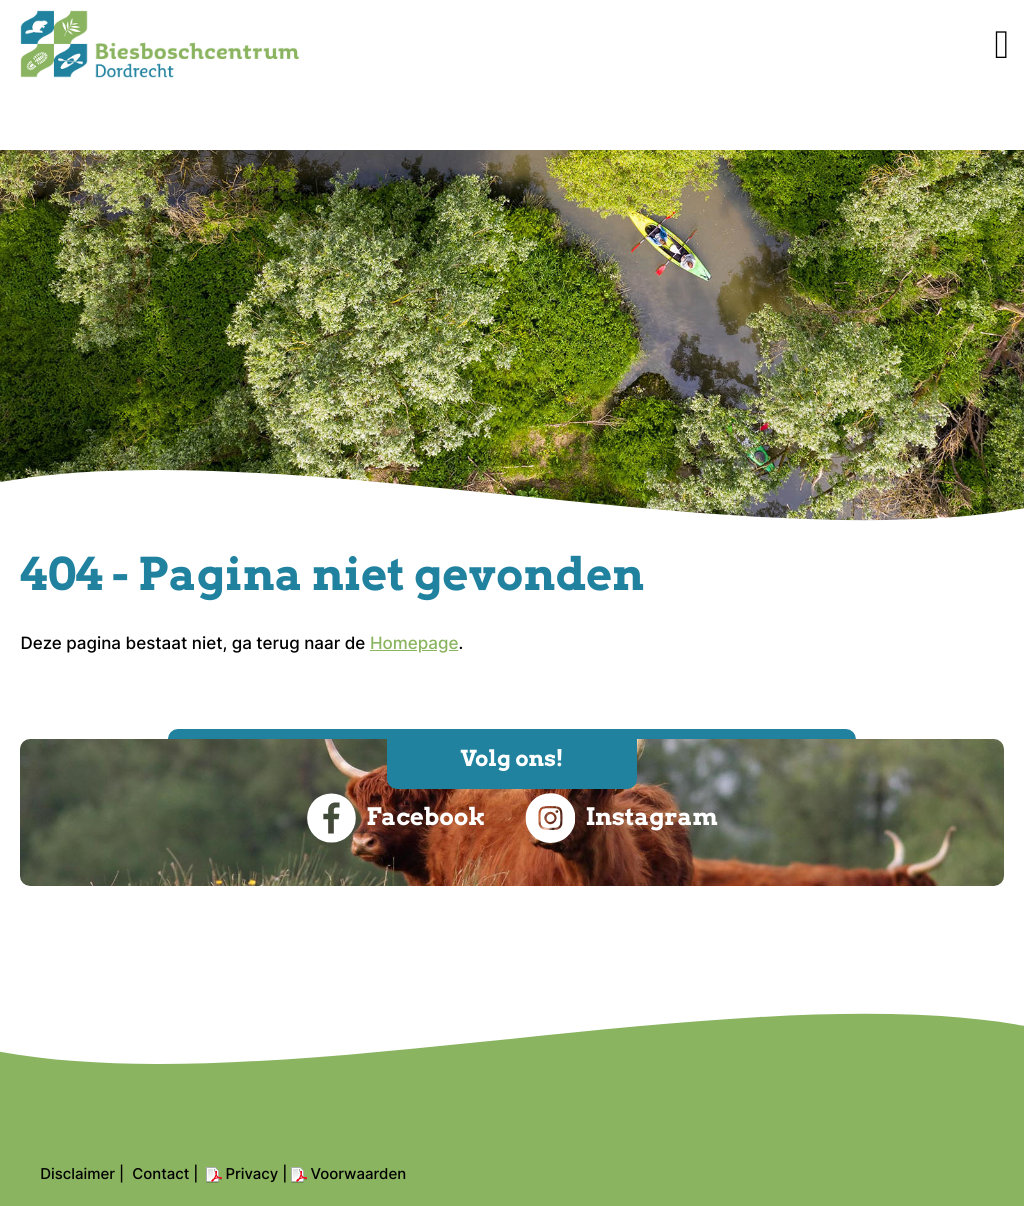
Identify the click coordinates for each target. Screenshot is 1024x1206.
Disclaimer (77, 1173)
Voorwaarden (358, 1173)
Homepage (414, 644)
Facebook (395, 818)
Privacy (251, 1173)
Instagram (621, 818)
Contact (160, 1173)
